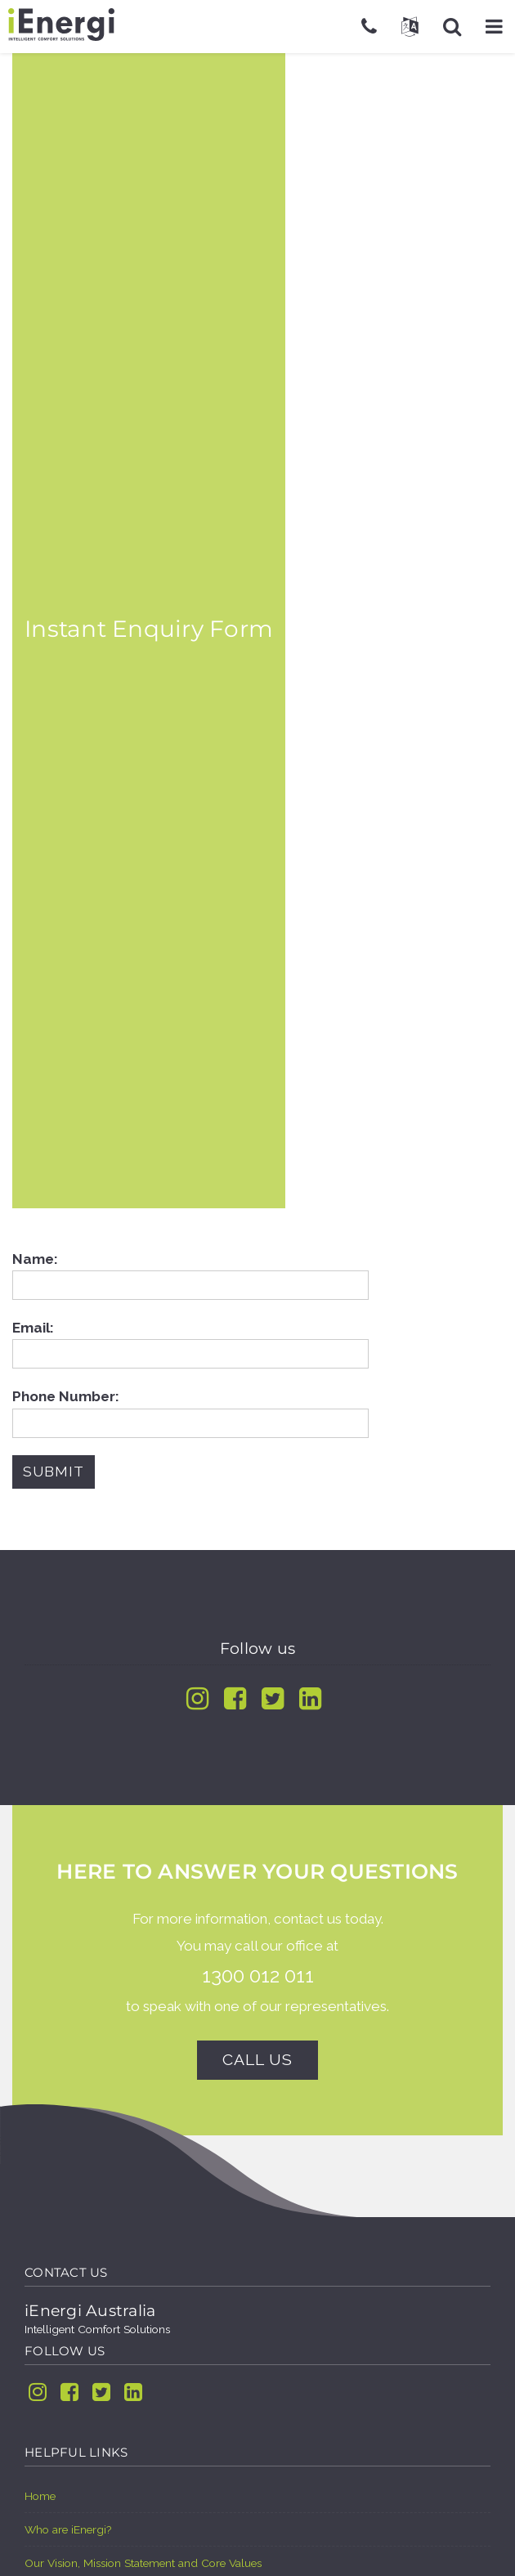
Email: (190, 1340)
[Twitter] (273, 1698)
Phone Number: (190, 1409)
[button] (494, 26)
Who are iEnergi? (68, 2529)
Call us (257, 2059)
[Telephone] (369, 26)
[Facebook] (235, 1698)
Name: (190, 1272)
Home (40, 2495)
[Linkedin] (310, 1698)
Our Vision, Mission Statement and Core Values (143, 2562)
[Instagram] (197, 1698)
